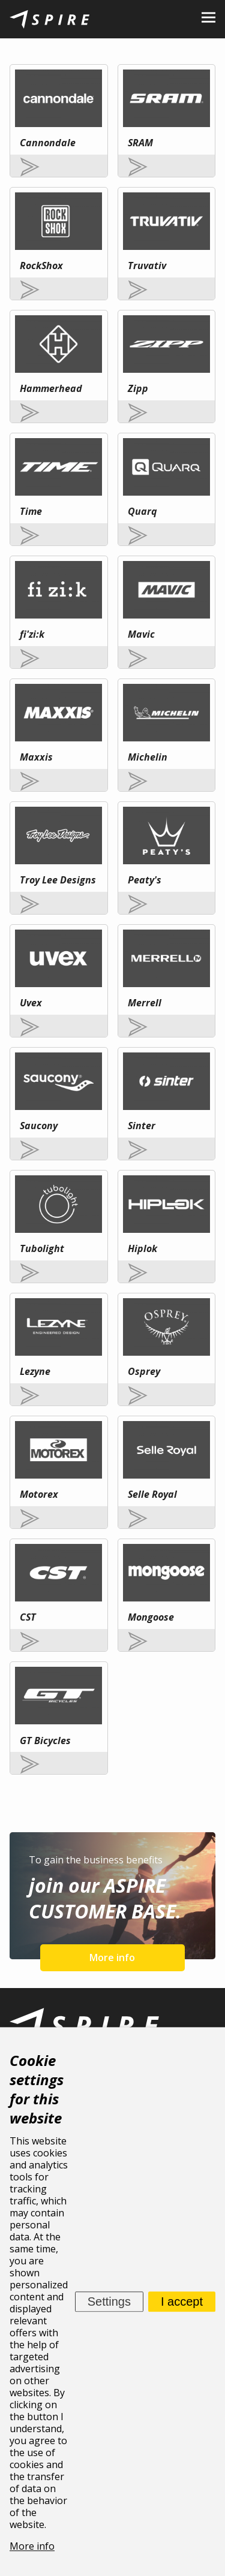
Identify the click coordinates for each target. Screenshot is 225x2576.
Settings (109, 2301)
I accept (182, 2301)
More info (112, 1957)
